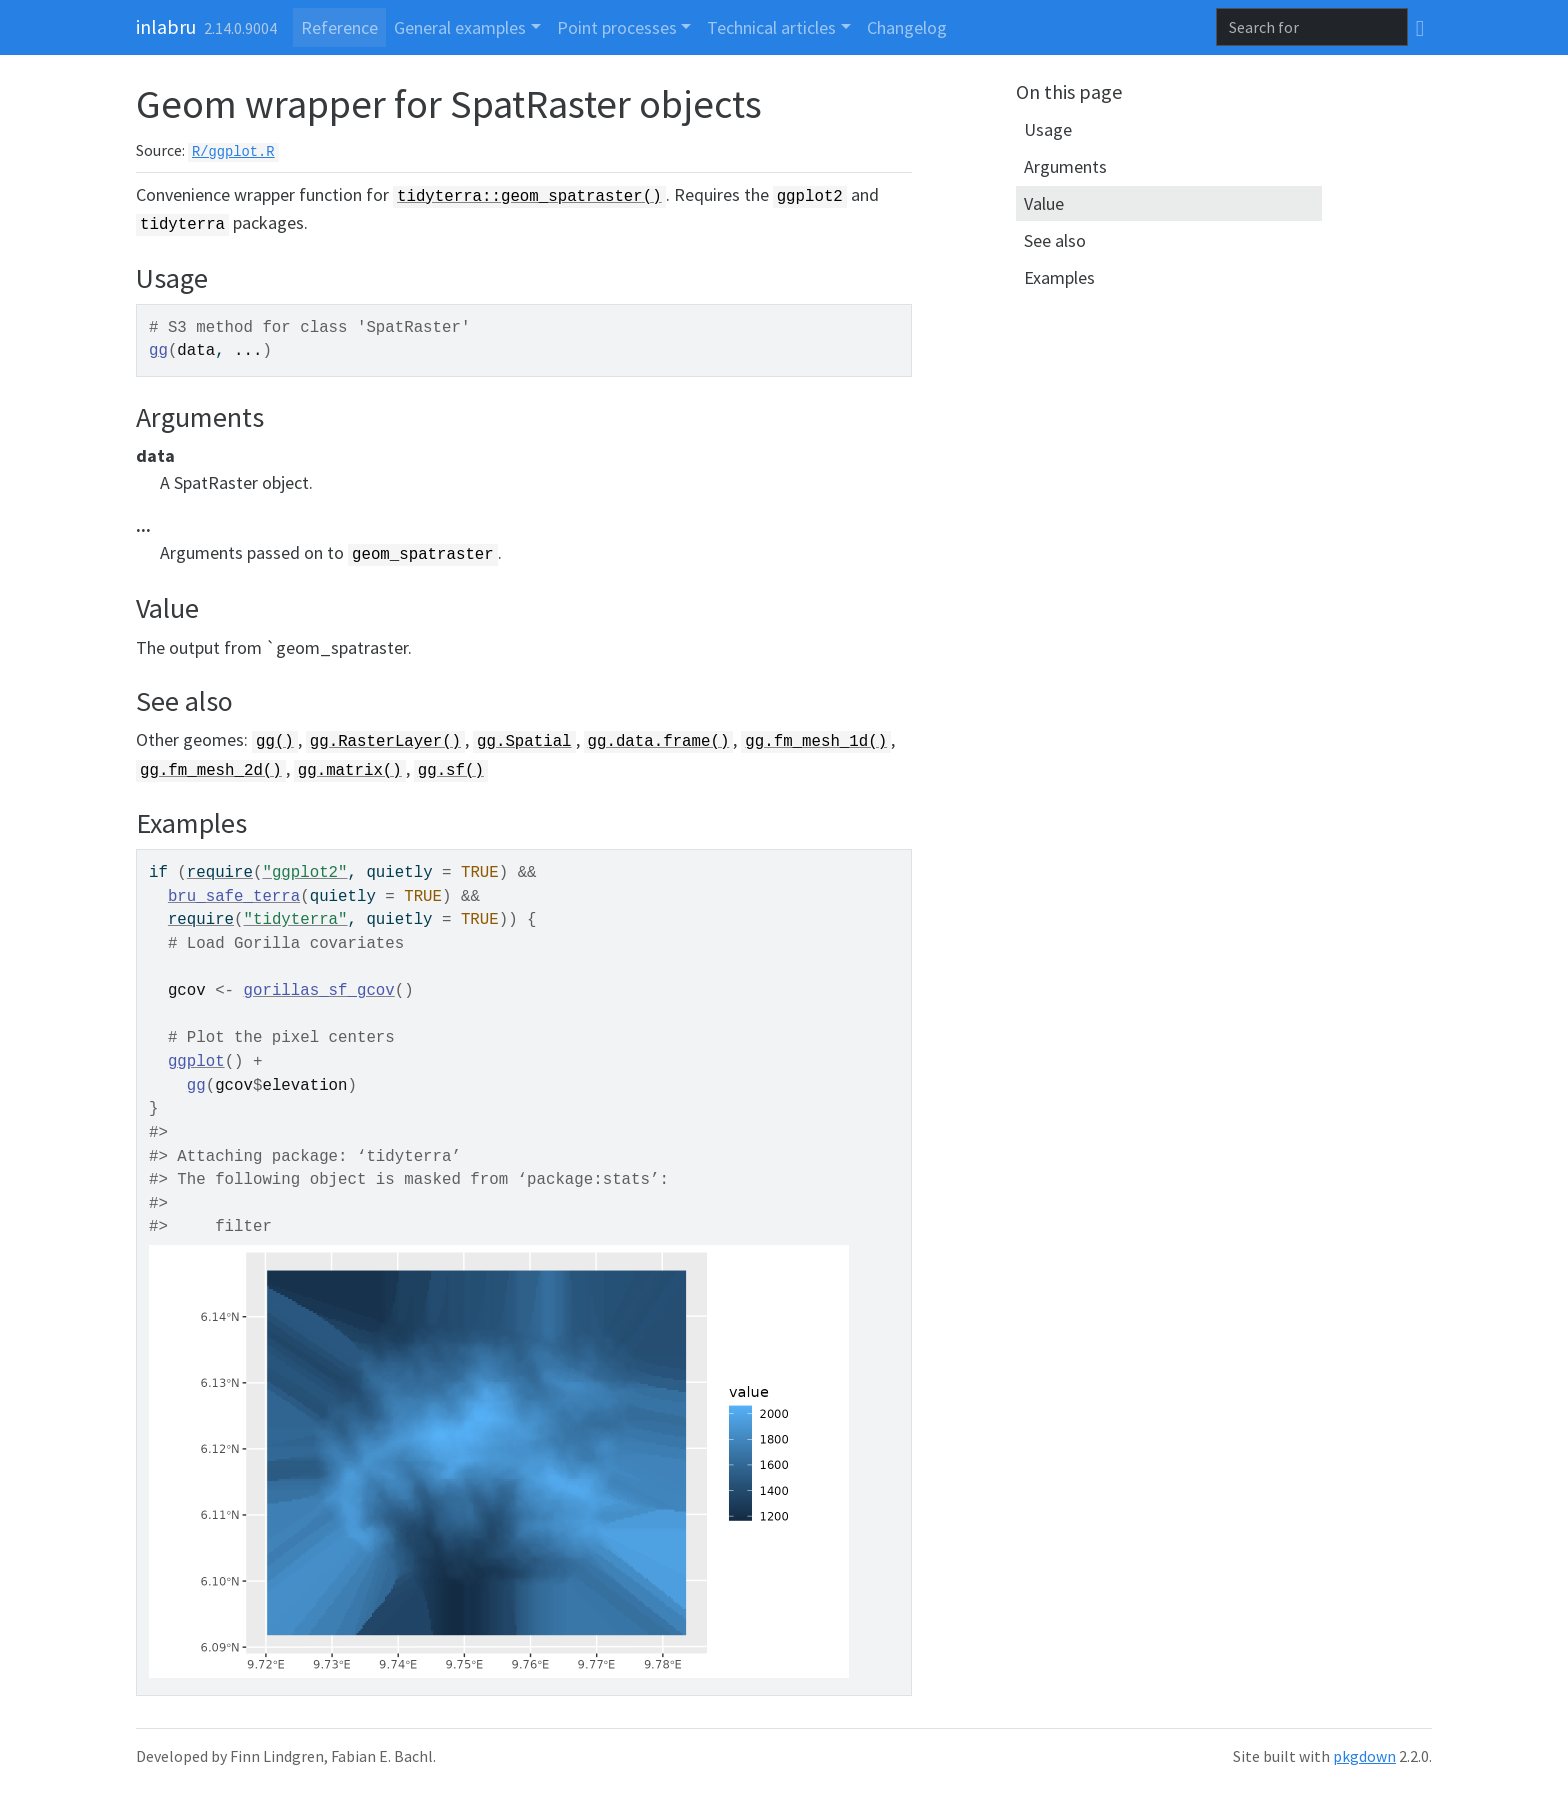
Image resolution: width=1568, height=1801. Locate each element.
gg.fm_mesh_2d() (211, 771)
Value (1044, 203)
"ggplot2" (304, 873)
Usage (1048, 129)
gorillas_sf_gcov (319, 991)
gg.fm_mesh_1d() (816, 742)
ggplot (196, 1062)
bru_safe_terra (234, 897)
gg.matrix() (350, 771)
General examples (460, 27)
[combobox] (1312, 27)
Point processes (617, 27)
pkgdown (1364, 1756)
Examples (1059, 277)
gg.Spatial (524, 742)
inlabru (166, 26)
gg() (275, 742)
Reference (339, 27)
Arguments (1065, 166)
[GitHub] (1420, 27)
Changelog (907, 27)
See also (1055, 240)
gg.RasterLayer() (385, 742)
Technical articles (771, 27)
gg (158, 351)
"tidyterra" (296, 920)
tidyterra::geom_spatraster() (529, 197)
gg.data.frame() (659, 742)
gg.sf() (451, 771)
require (220, 873)
